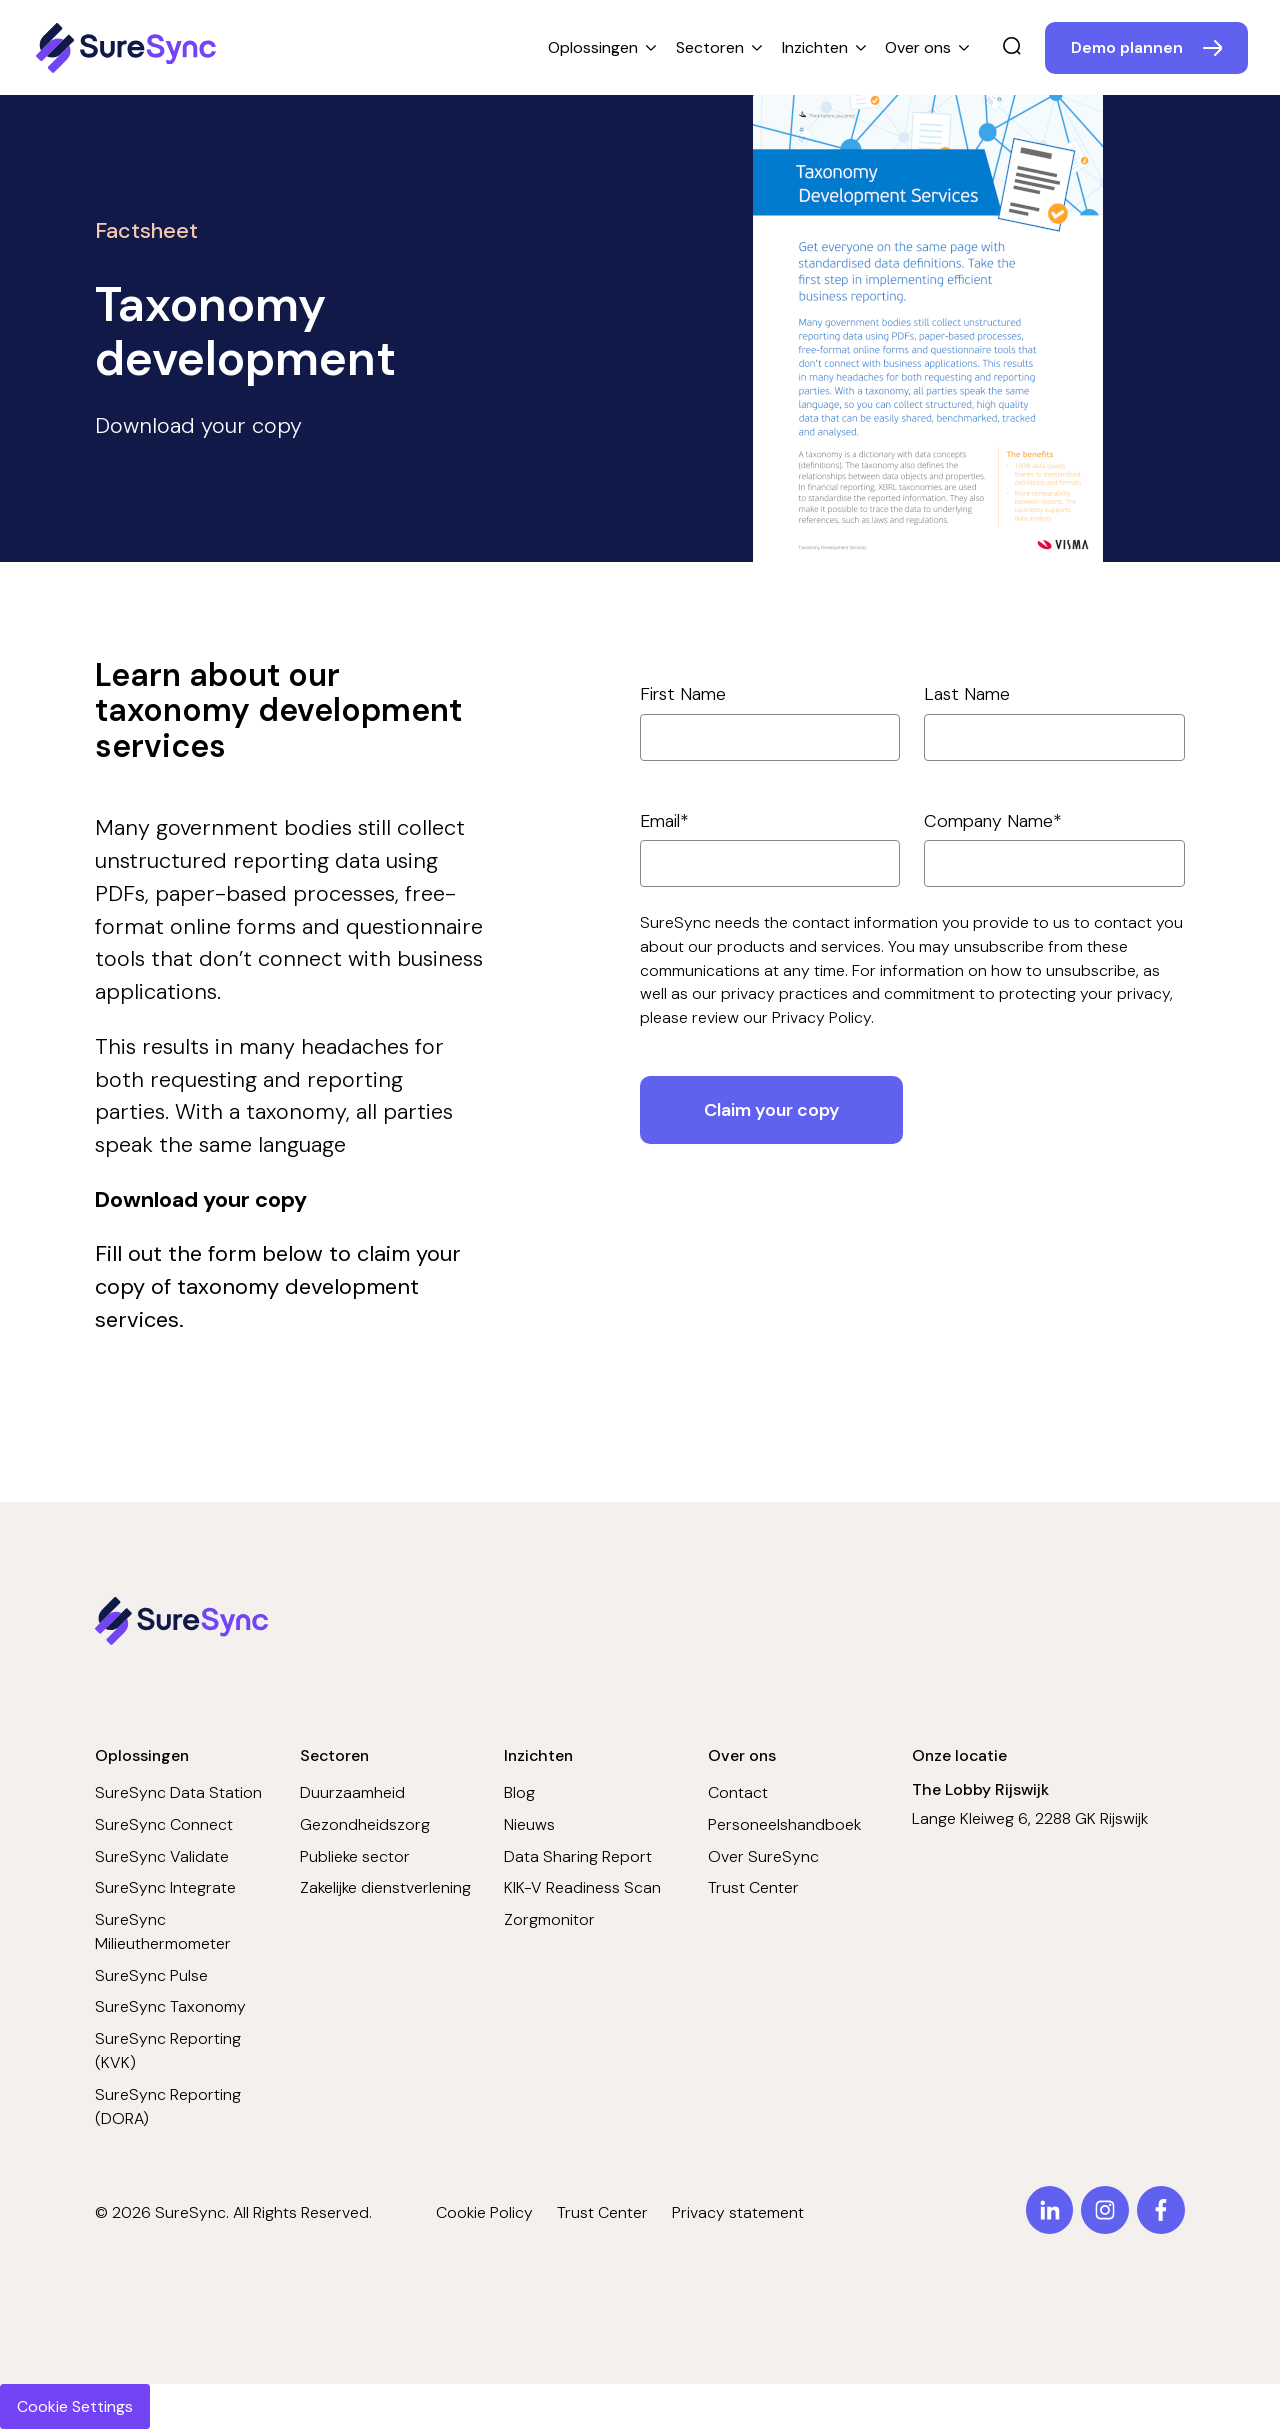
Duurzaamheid (352, 1792)
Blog (519, 1792)
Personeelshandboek (784, 1824)
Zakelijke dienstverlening (385, 1887)
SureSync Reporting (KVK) (168, 2050)
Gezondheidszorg (365, 1824)
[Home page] (129, 47)
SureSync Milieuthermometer (163, 1931)
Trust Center (753, 1887)
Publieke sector (355, 1856)
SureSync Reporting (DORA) (168, 2106)
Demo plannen (1127, 47)
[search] (1012, 48)
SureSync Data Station (178, 1792)
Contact (738, 1792)
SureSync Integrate (165, 1887)
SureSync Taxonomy (170, 2006)
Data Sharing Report (578, 1856)
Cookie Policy (484, 2212)
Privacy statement (738, 2212)
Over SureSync (763, 1856)
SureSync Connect (164, 1824)
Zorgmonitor (549, 1919)
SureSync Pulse (151, 1975)
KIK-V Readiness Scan (582, 1887)
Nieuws (529, 1824)
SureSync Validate (162, 1856)
